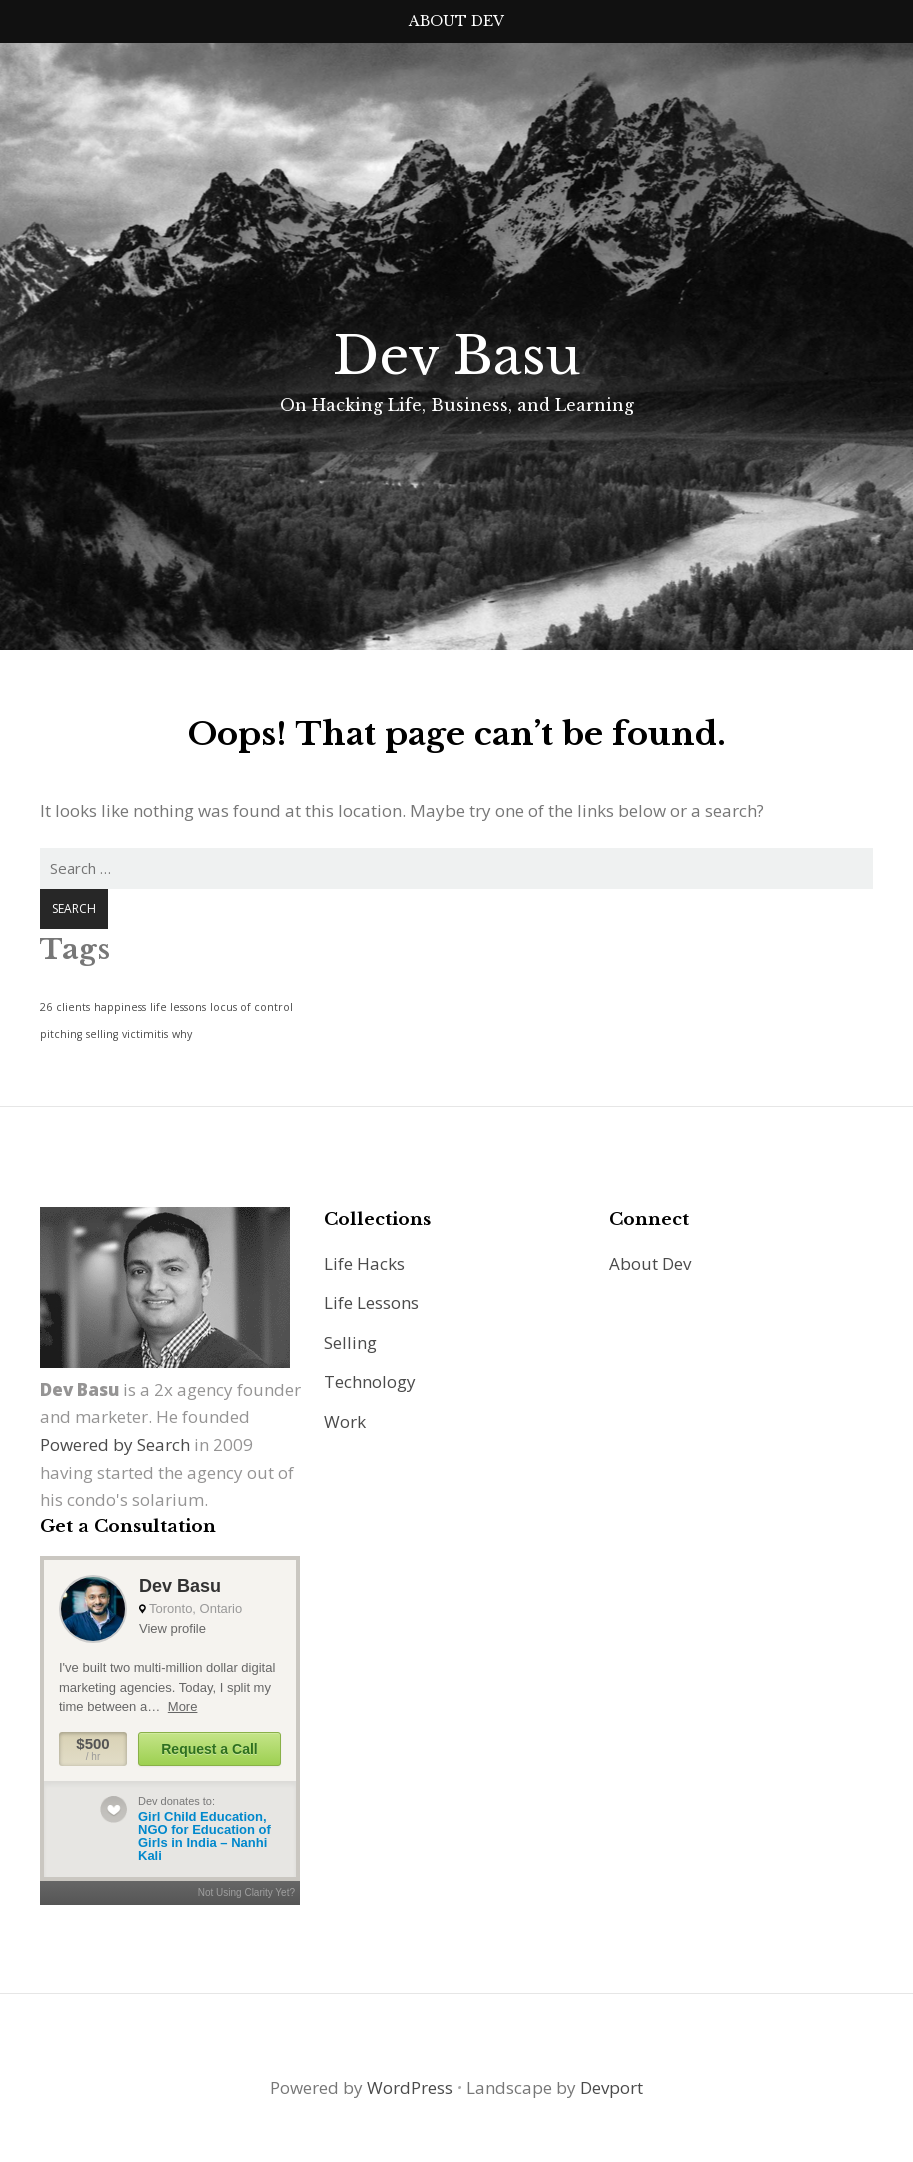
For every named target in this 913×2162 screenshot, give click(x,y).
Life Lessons (371, 1302)
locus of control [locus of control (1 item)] (251, 1007)
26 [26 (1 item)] (46, 1007)
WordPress (410, 2087)
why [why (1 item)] (182, 1034)
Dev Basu (457, 356)
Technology (370, 1381)
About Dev (456, 21)
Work (345, 1421)
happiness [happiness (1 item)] (120, 1007)
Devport (611, 2087)
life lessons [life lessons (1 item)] (178, 1007)
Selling (350, 1342)
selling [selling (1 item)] (102, 1034)
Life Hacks (364, 1263)
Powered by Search (115, 1444)
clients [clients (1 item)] (73, 1007)
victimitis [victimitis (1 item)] (145, 1034)
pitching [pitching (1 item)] (61, 1034)
